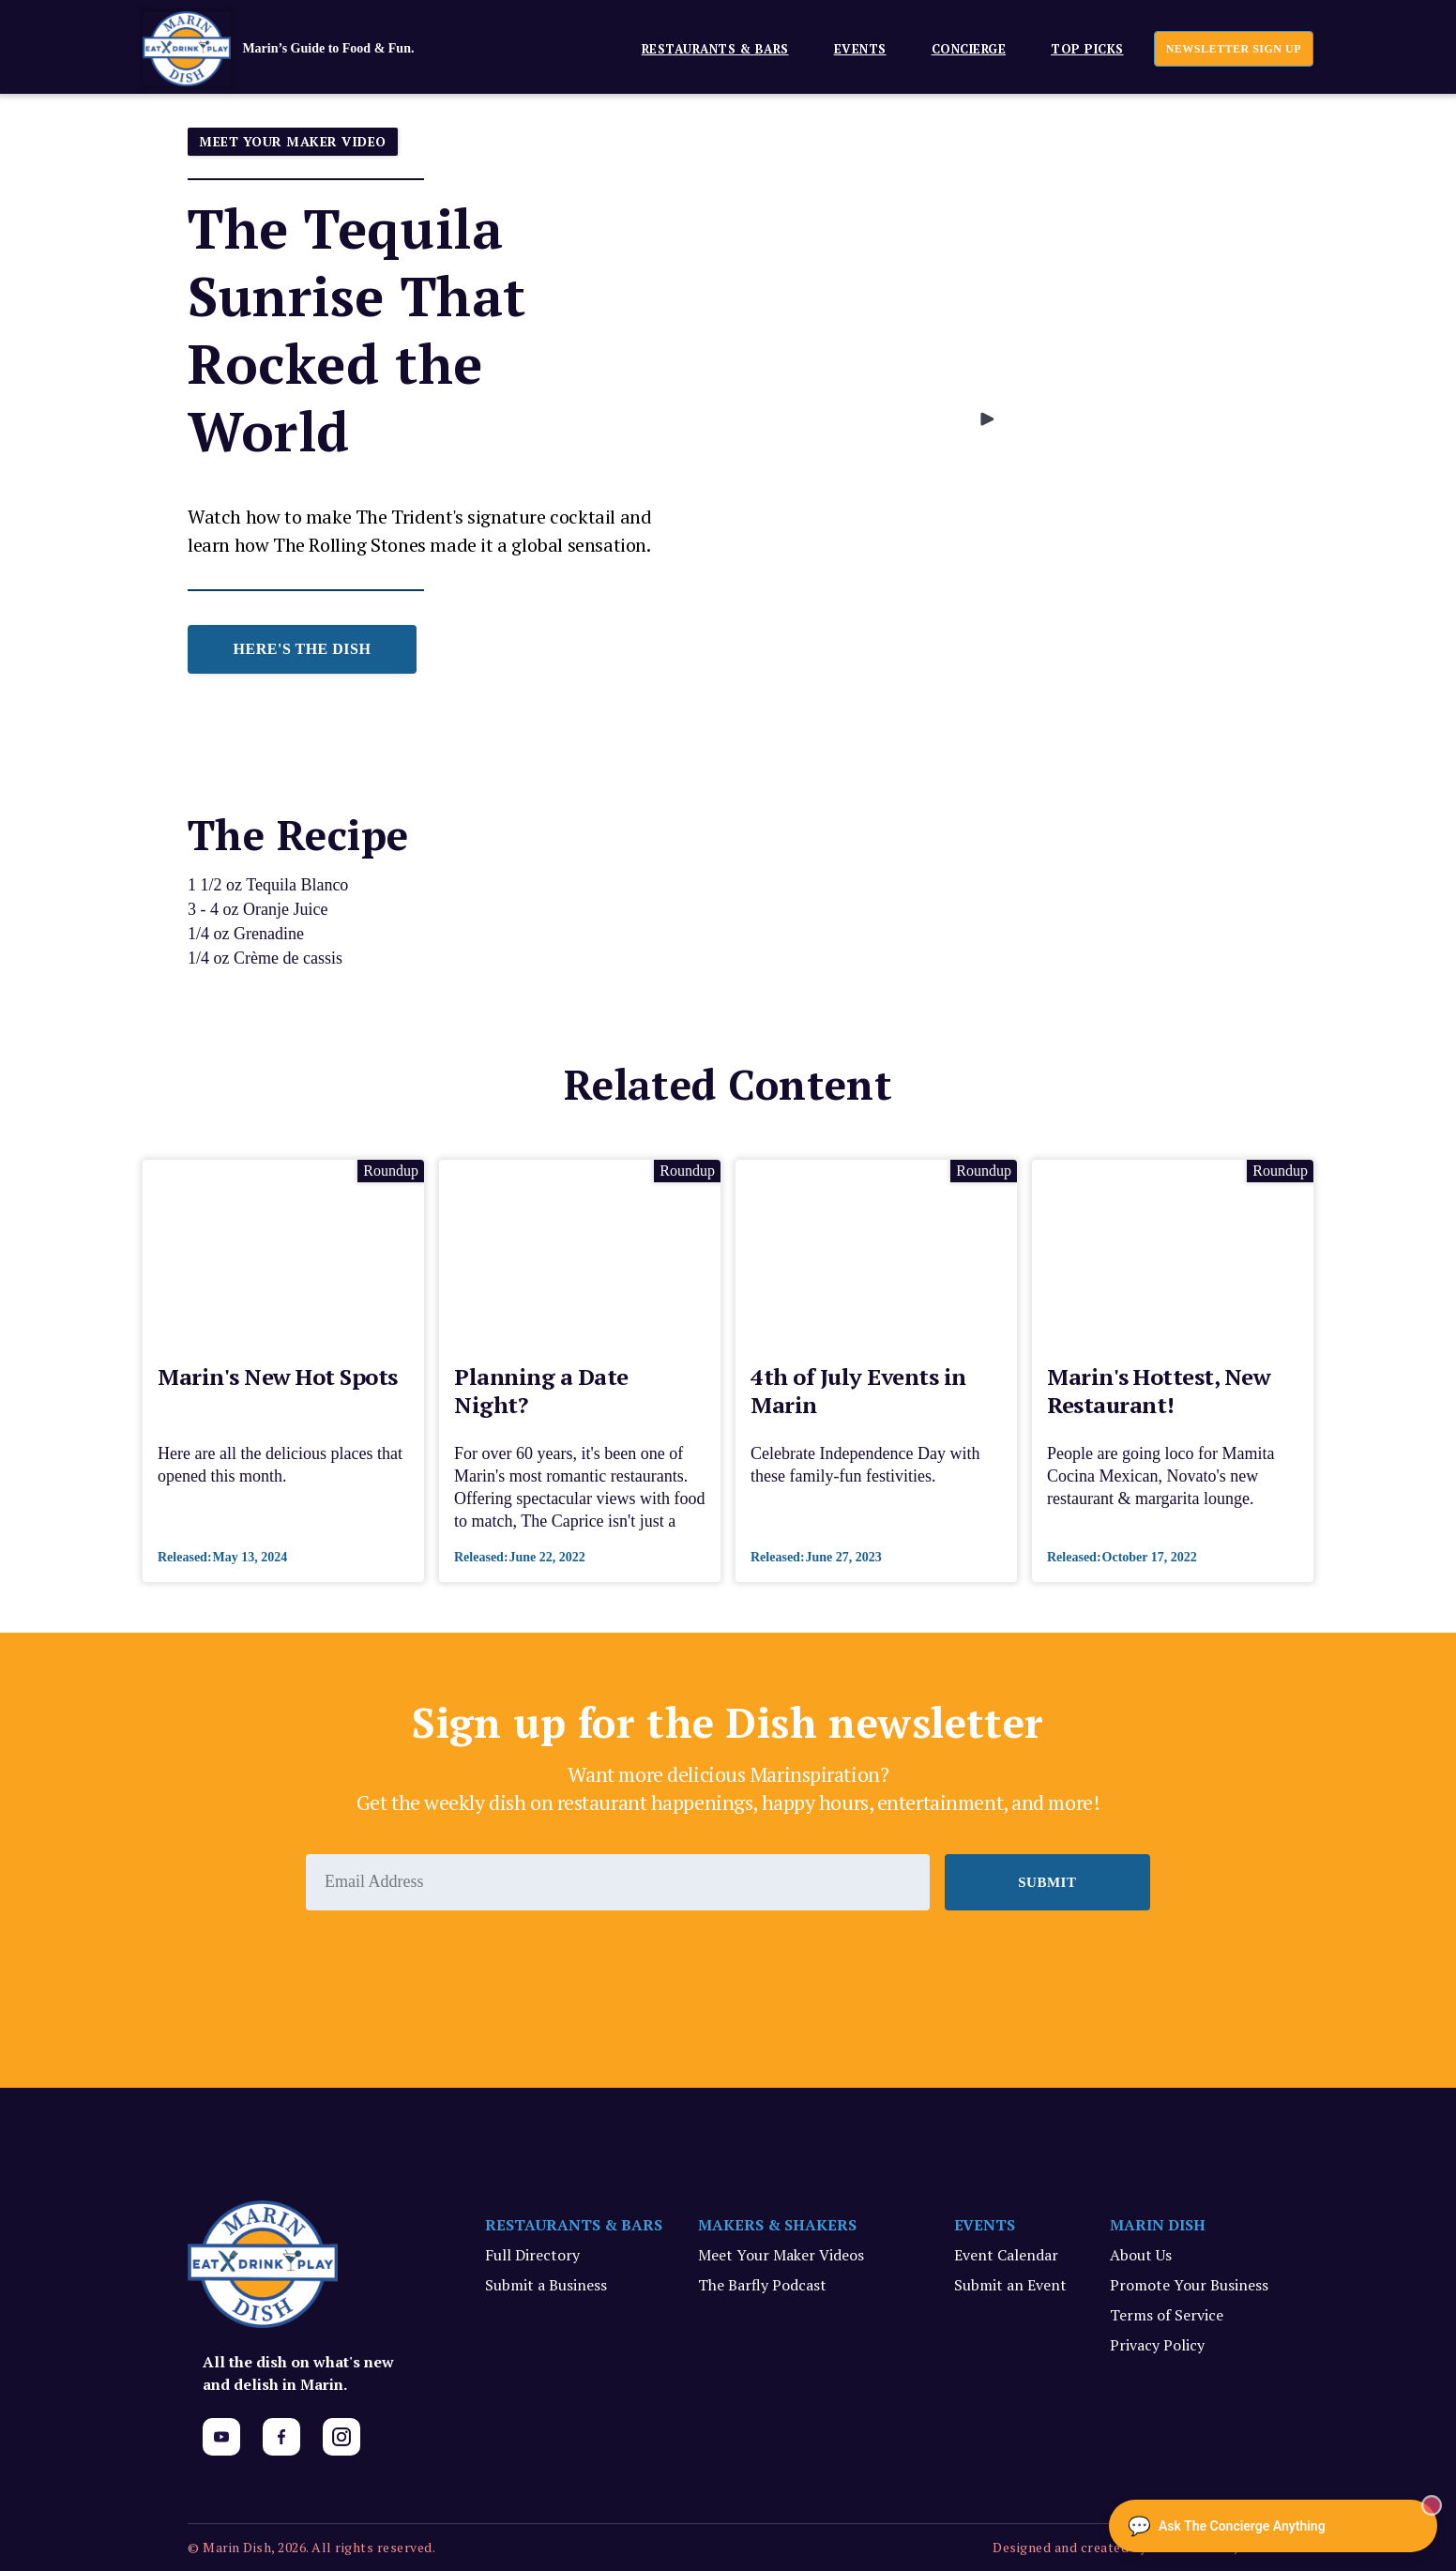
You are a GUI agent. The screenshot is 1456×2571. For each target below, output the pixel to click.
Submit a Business (546, 2284)
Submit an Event (1010, 2284)
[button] (708, 48)
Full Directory (532, 2254)
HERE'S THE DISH (303, 649)
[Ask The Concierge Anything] (1273, 2526)
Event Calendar (1006, 2254)
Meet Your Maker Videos (781, 2254)
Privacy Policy (1157, 2344)
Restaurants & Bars (715, 48)
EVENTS (860, 48)
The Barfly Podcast (762, 2284)
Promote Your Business (1189, 2284)
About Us (1141, 2254)
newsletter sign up (1233, 48)
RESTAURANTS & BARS (573, 2224)
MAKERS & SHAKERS (777, 2224)
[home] (307, 48)
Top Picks (1087, 48)
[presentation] (448, 1962)
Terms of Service (1166, 2314)
